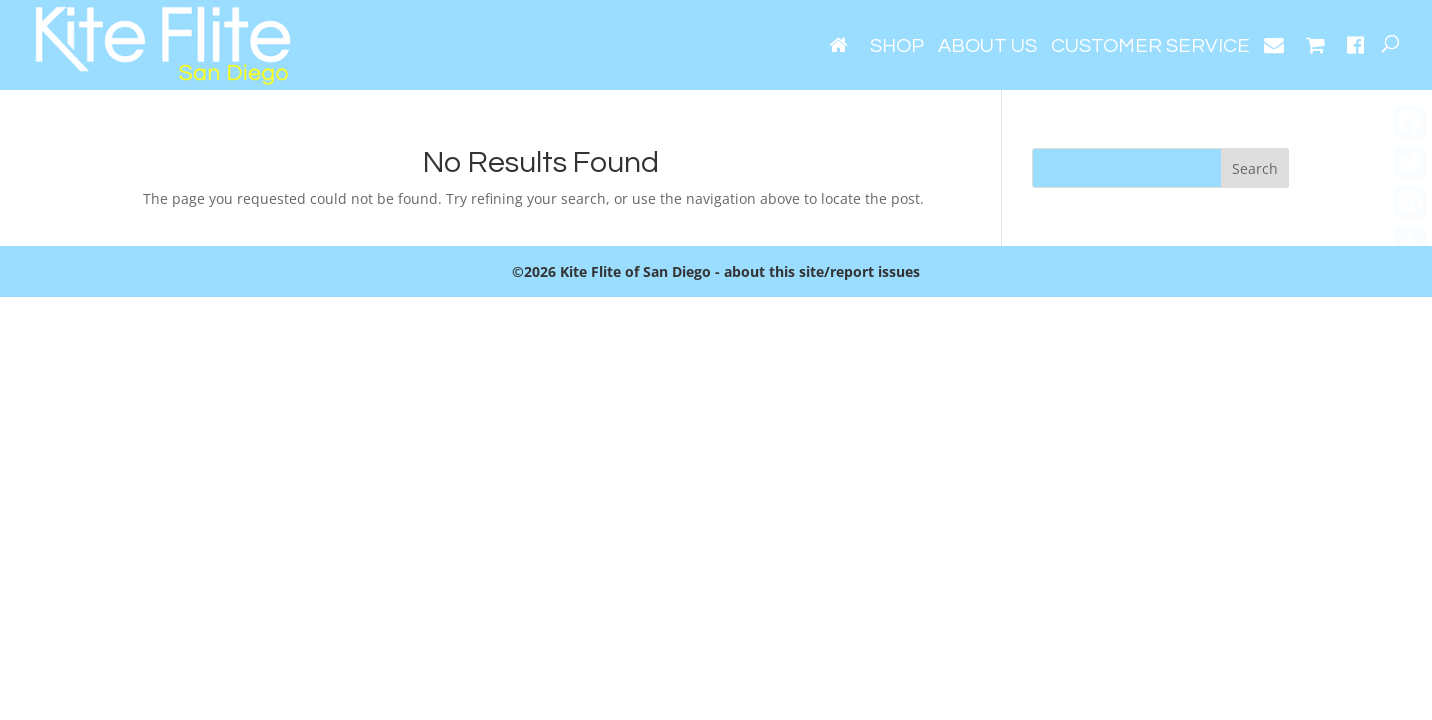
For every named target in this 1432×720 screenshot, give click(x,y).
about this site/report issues (822, 271)
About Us (987, 47)
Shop (897, 47)
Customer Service (1150, 47)
